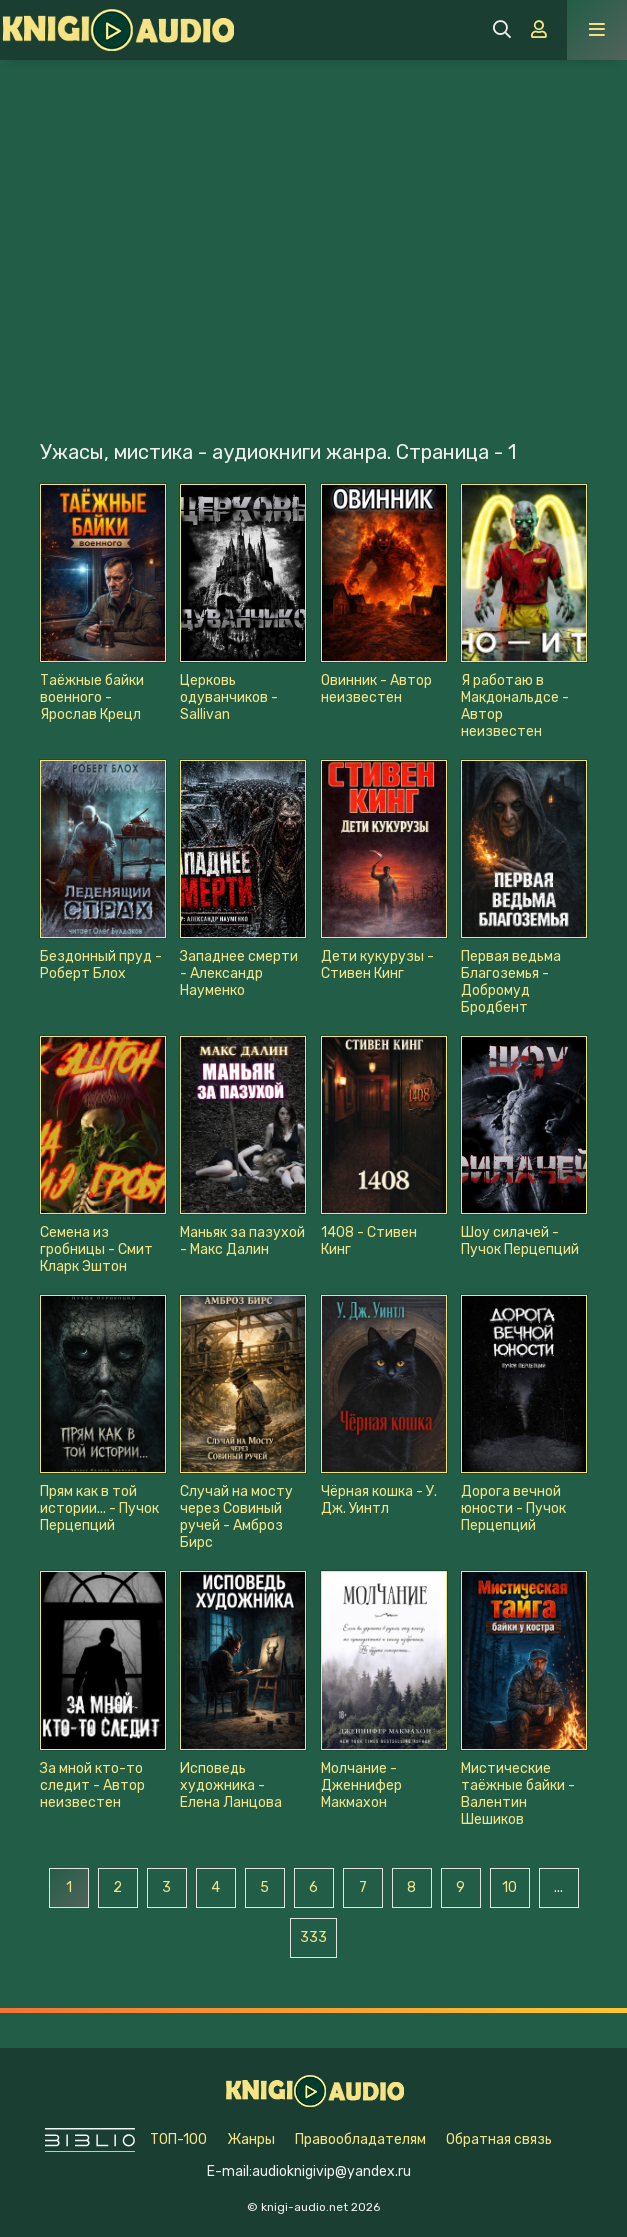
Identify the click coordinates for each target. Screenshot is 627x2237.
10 (509, 1887)
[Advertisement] (313, 210)
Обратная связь (499, 2139)
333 (313, 1937)
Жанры (251, 2139)
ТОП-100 (178, 2139)
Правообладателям (360, 2139)
